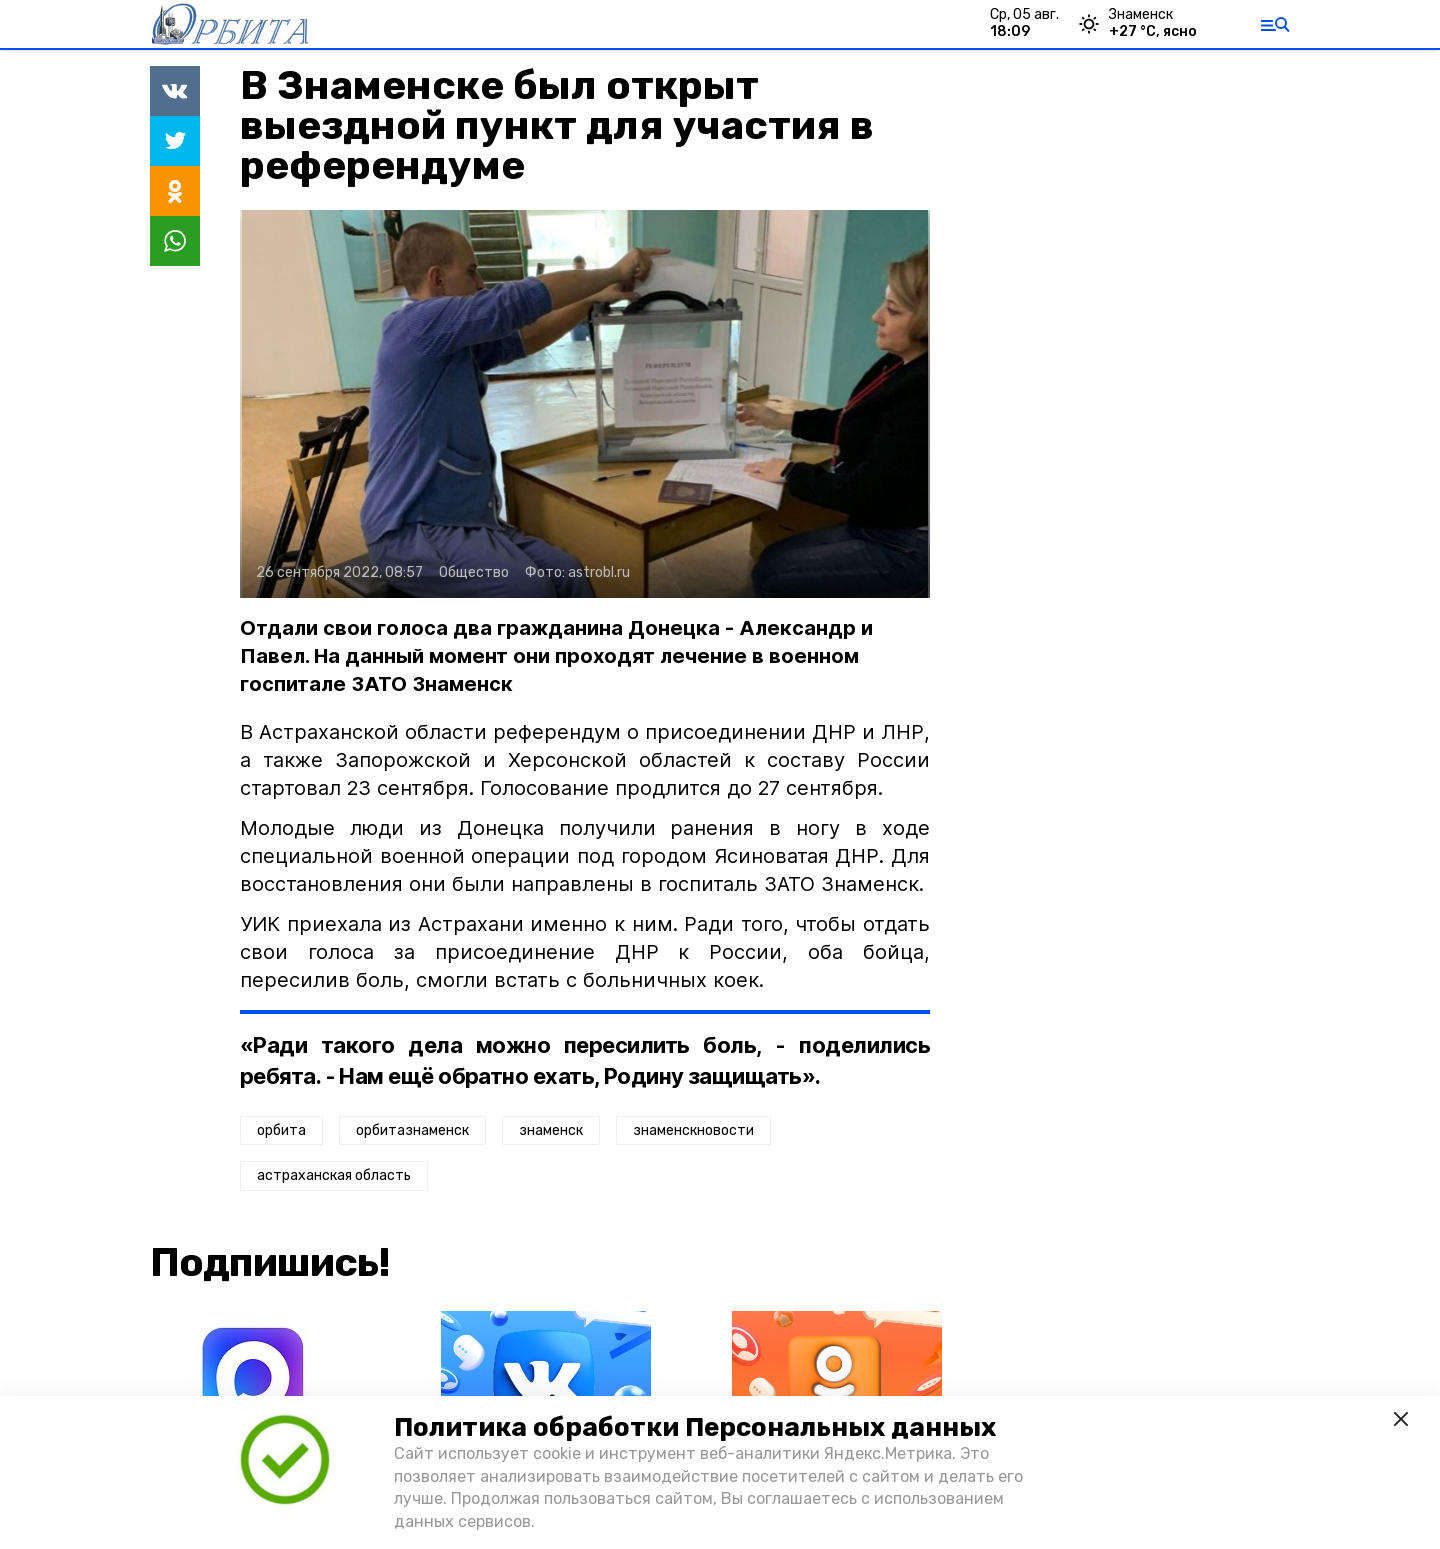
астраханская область (334, 1175)
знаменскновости (693, 1130)
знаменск (551, 1130)
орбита (281, 1130)
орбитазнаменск (412, 1130)
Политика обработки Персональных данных (695, 1427)
